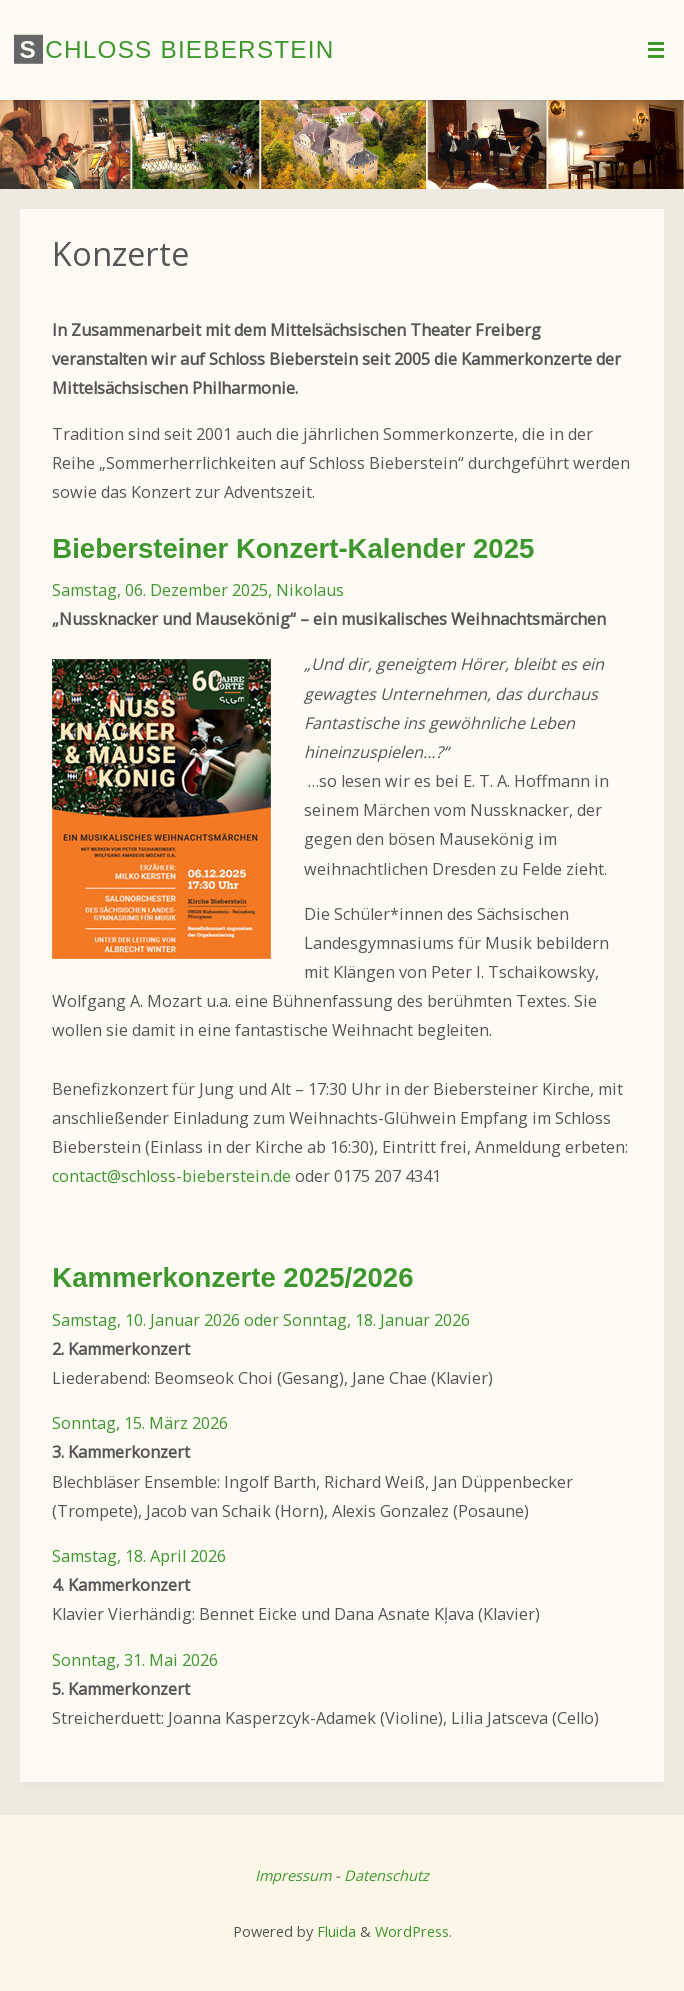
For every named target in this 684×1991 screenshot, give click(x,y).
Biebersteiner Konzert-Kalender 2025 (293, 548)
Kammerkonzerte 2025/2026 (232, 1277)
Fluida (334, 1931)
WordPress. (413, 1931)
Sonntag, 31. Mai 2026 (135, 1660)
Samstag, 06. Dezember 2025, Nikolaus (198, 590)
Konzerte (120, 253)
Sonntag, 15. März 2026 (140, 1423)
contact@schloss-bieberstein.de (171, 1176)
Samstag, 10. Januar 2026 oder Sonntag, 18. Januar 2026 (261, 1320)
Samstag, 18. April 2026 (139, 1556)
